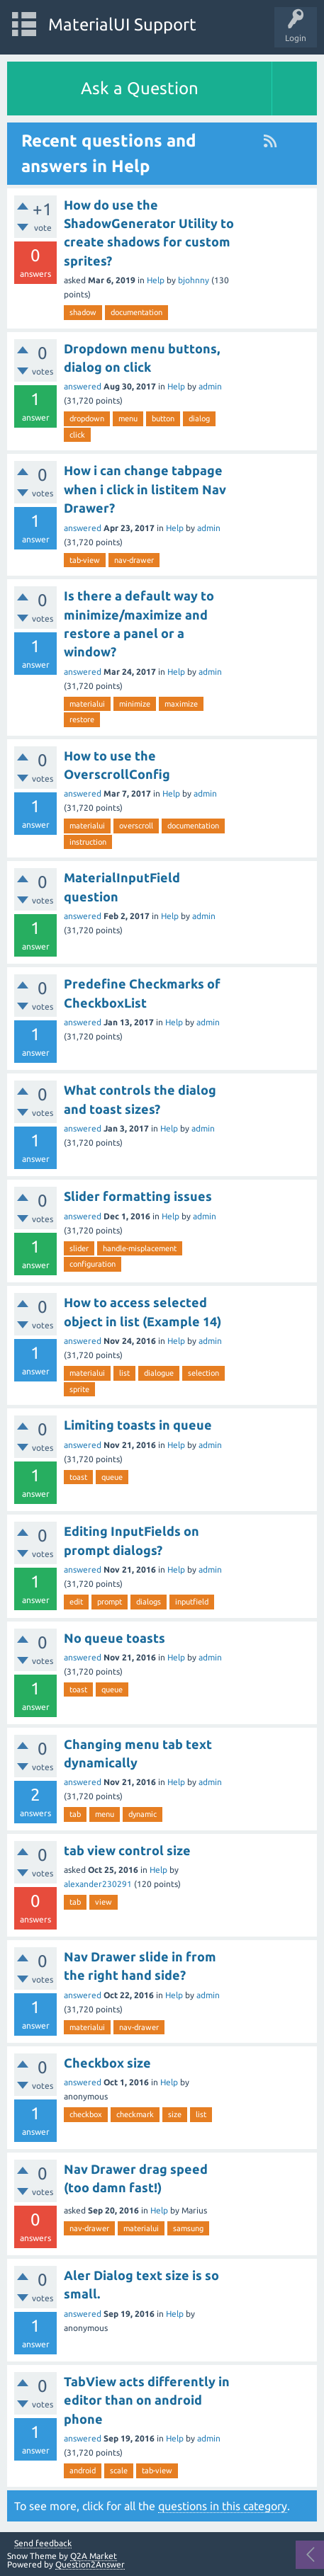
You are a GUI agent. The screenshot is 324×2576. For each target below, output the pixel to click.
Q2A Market (93, 2555)
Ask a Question (140, 88)
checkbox (85, 2114)
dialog (199, 418)
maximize (181, 704)
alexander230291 (98, 1883)
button (163, 418)
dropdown (86, 418)
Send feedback (43, 2543)
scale (119, 2470)
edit (76, 1601)
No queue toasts (114, 1638)
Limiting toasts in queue (138, 1425)
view (103, 1902)
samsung (188, 2228)
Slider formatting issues (138, 1196)
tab (75, 1814)
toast (78, 1477)
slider (79, 1248)
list (124, 1373)
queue (112, 1477)
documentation (136, 312)
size (174, 2114)
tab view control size (127, 1850)
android (82, 2470)
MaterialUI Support (122, 24)
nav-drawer (134, 560)
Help (155, 280)
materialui (87, 704)
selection (203, 1373)
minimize (134, 704)
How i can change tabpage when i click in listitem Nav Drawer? (145, 489)
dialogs (148, 1601)
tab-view (84, 560)
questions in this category (222, 2506)
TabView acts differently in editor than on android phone (147, 2400)
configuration (92, 1264)
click (77, 435)
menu (128, 418)
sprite (79, 1389)
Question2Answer (90, 2564)
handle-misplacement (140, 1248)
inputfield (191, 1601)
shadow (82, 312)
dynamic (142, 1814)
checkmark (135, 2114)
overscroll (136, 825)
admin (210, 386)
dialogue (159, 1373)
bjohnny (193, 280)
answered (82, 386)
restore (81, 719)
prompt (109, 1601)
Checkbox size (107, 2063)
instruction (87, 842)
